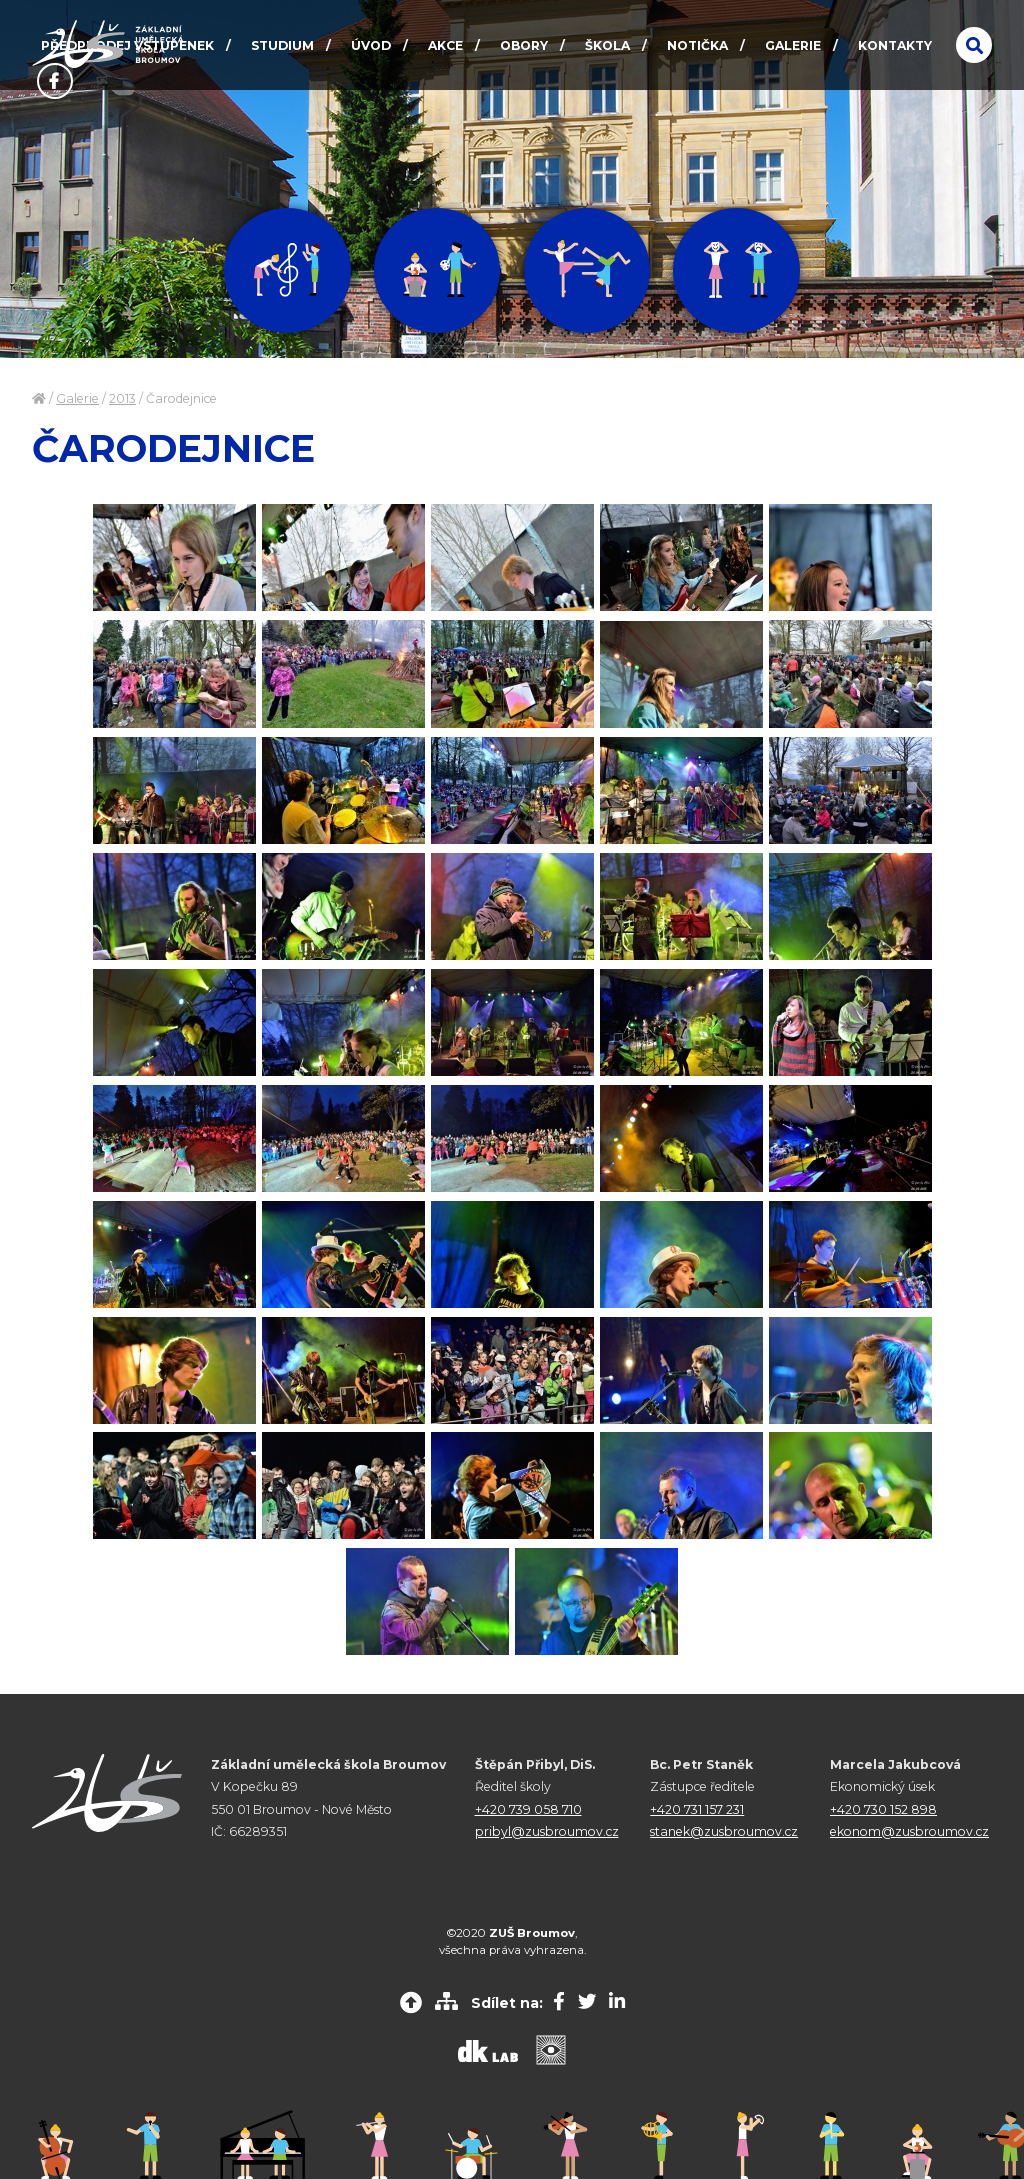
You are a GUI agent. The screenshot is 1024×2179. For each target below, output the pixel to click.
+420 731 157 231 (697, 1809)
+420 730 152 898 (883, 1809)
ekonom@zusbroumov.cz (909, 1831)
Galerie (77, 398)
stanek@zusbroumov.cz (724, 1831)
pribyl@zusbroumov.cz (547, 1831)
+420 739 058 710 (528, 1809)
